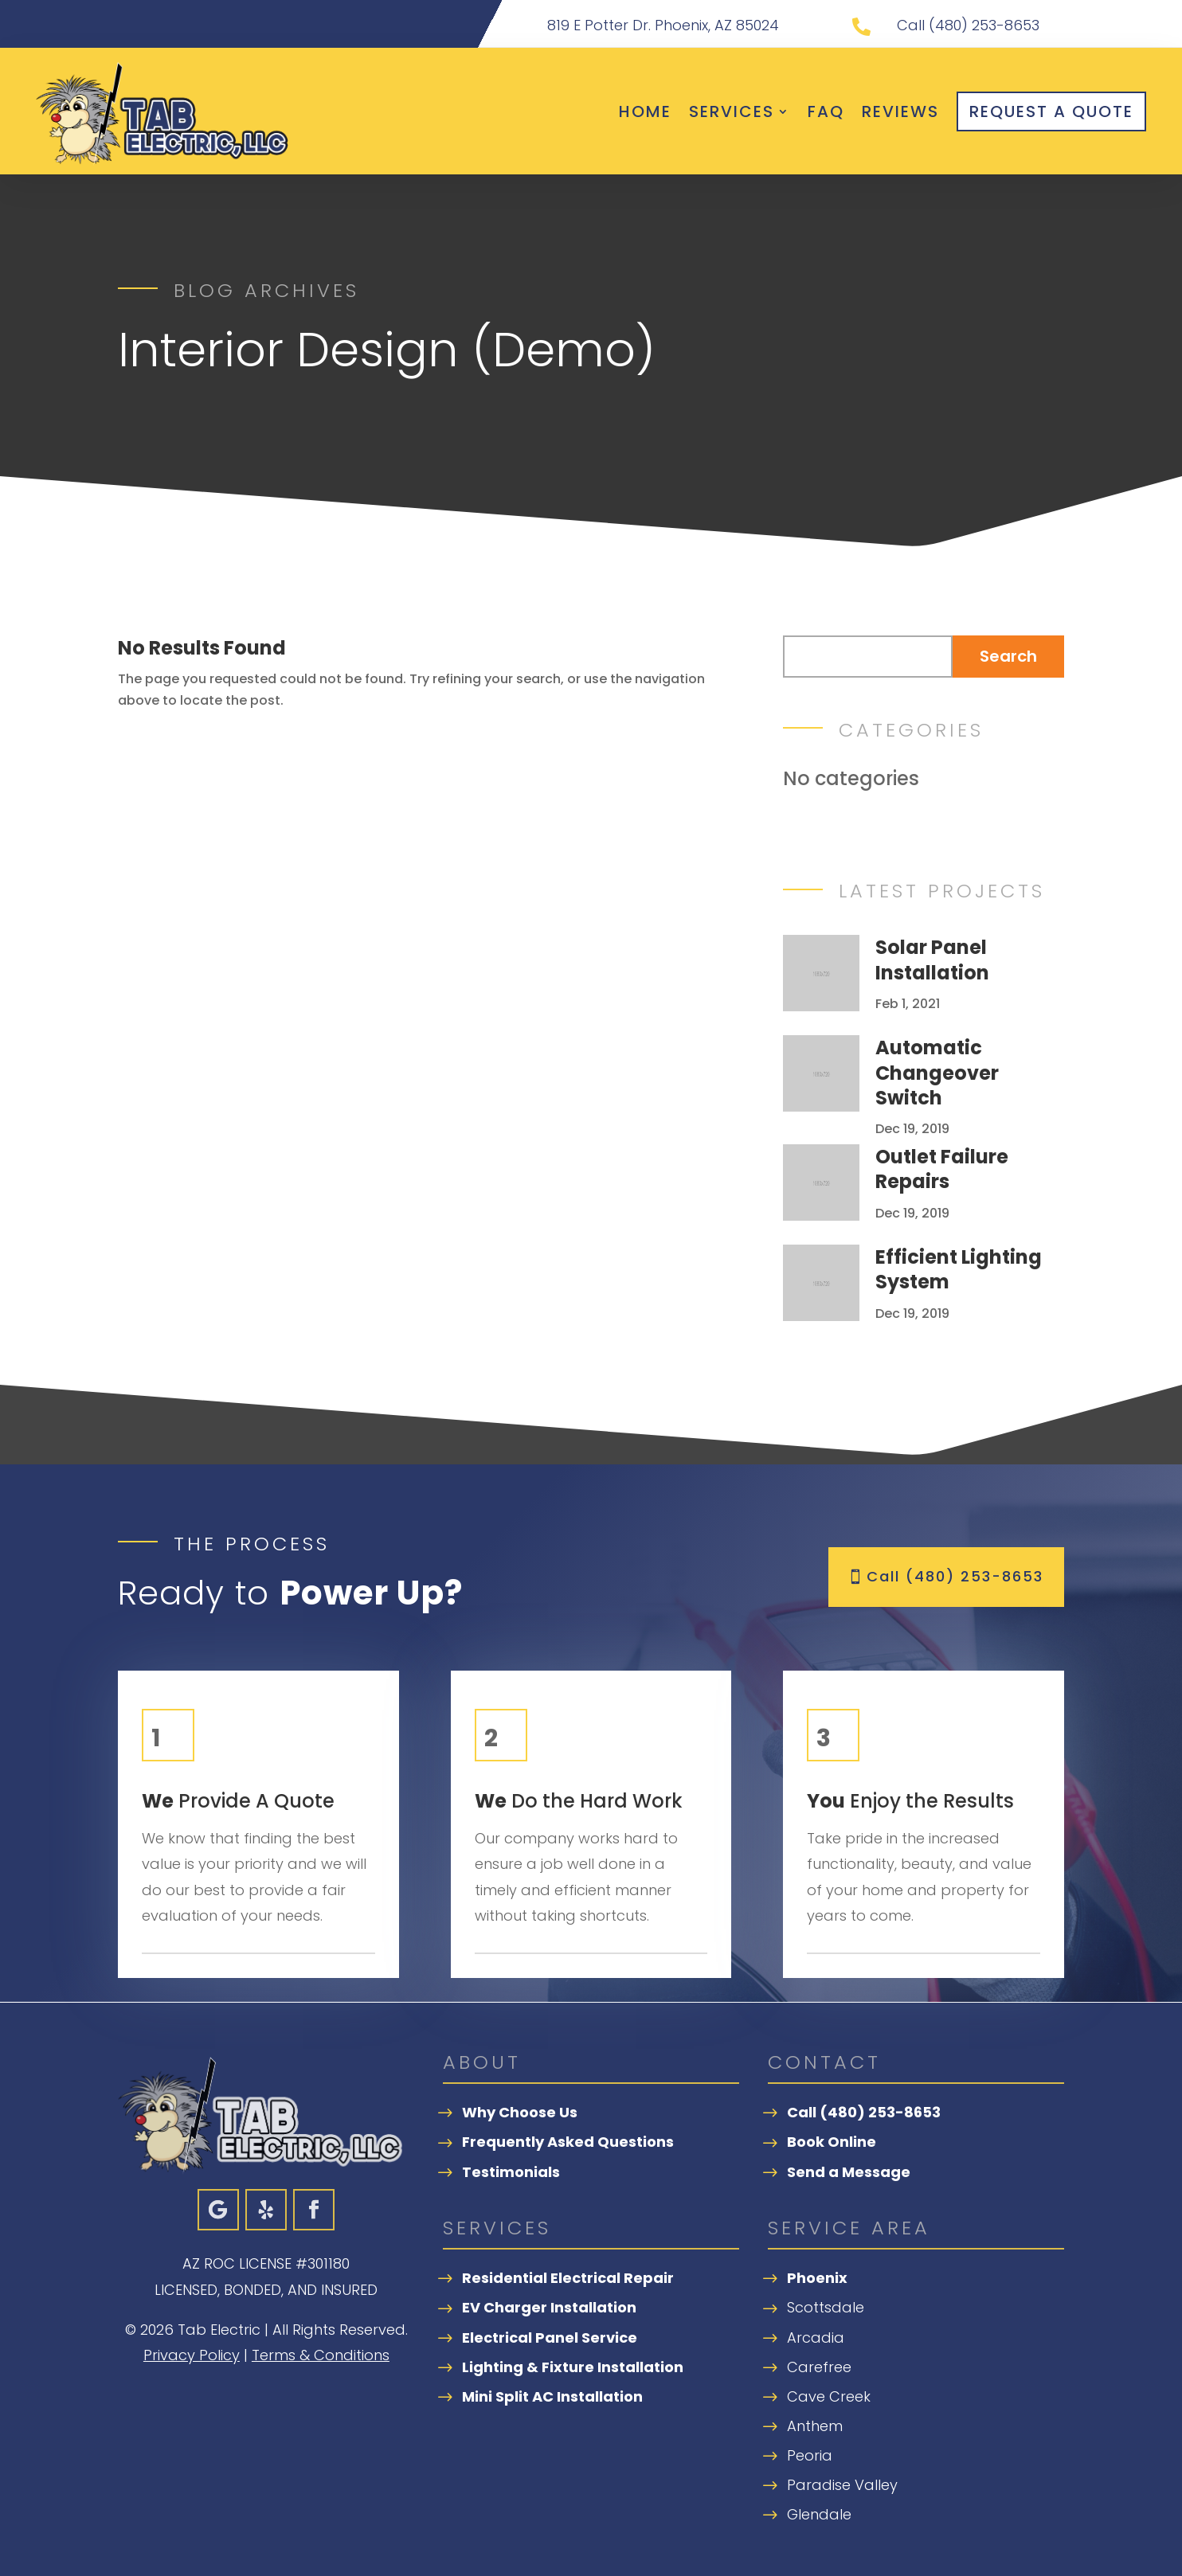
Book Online (831, 2142)
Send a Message (848, 2172)
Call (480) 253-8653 (955, 1576)
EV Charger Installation (549, 2307)
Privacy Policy (191, 2355)
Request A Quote (1051, 111)
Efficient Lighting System (958, 1269)
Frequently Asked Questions (568, 2142)
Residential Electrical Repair (568, 2278)
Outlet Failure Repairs (941, 1168)
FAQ (826, 111)
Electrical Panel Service (549, 2337)
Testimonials (511, 2172)
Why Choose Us (519, 2112)
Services (731, 111)
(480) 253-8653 (984, 25)
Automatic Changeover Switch (937, 1072)
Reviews (900, 111)
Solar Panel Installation (932, 959)
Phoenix (817, 2278)
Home (645, 111)
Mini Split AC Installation (552, 2396)
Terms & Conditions (320, 2355)
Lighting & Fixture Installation (572, 2367)
